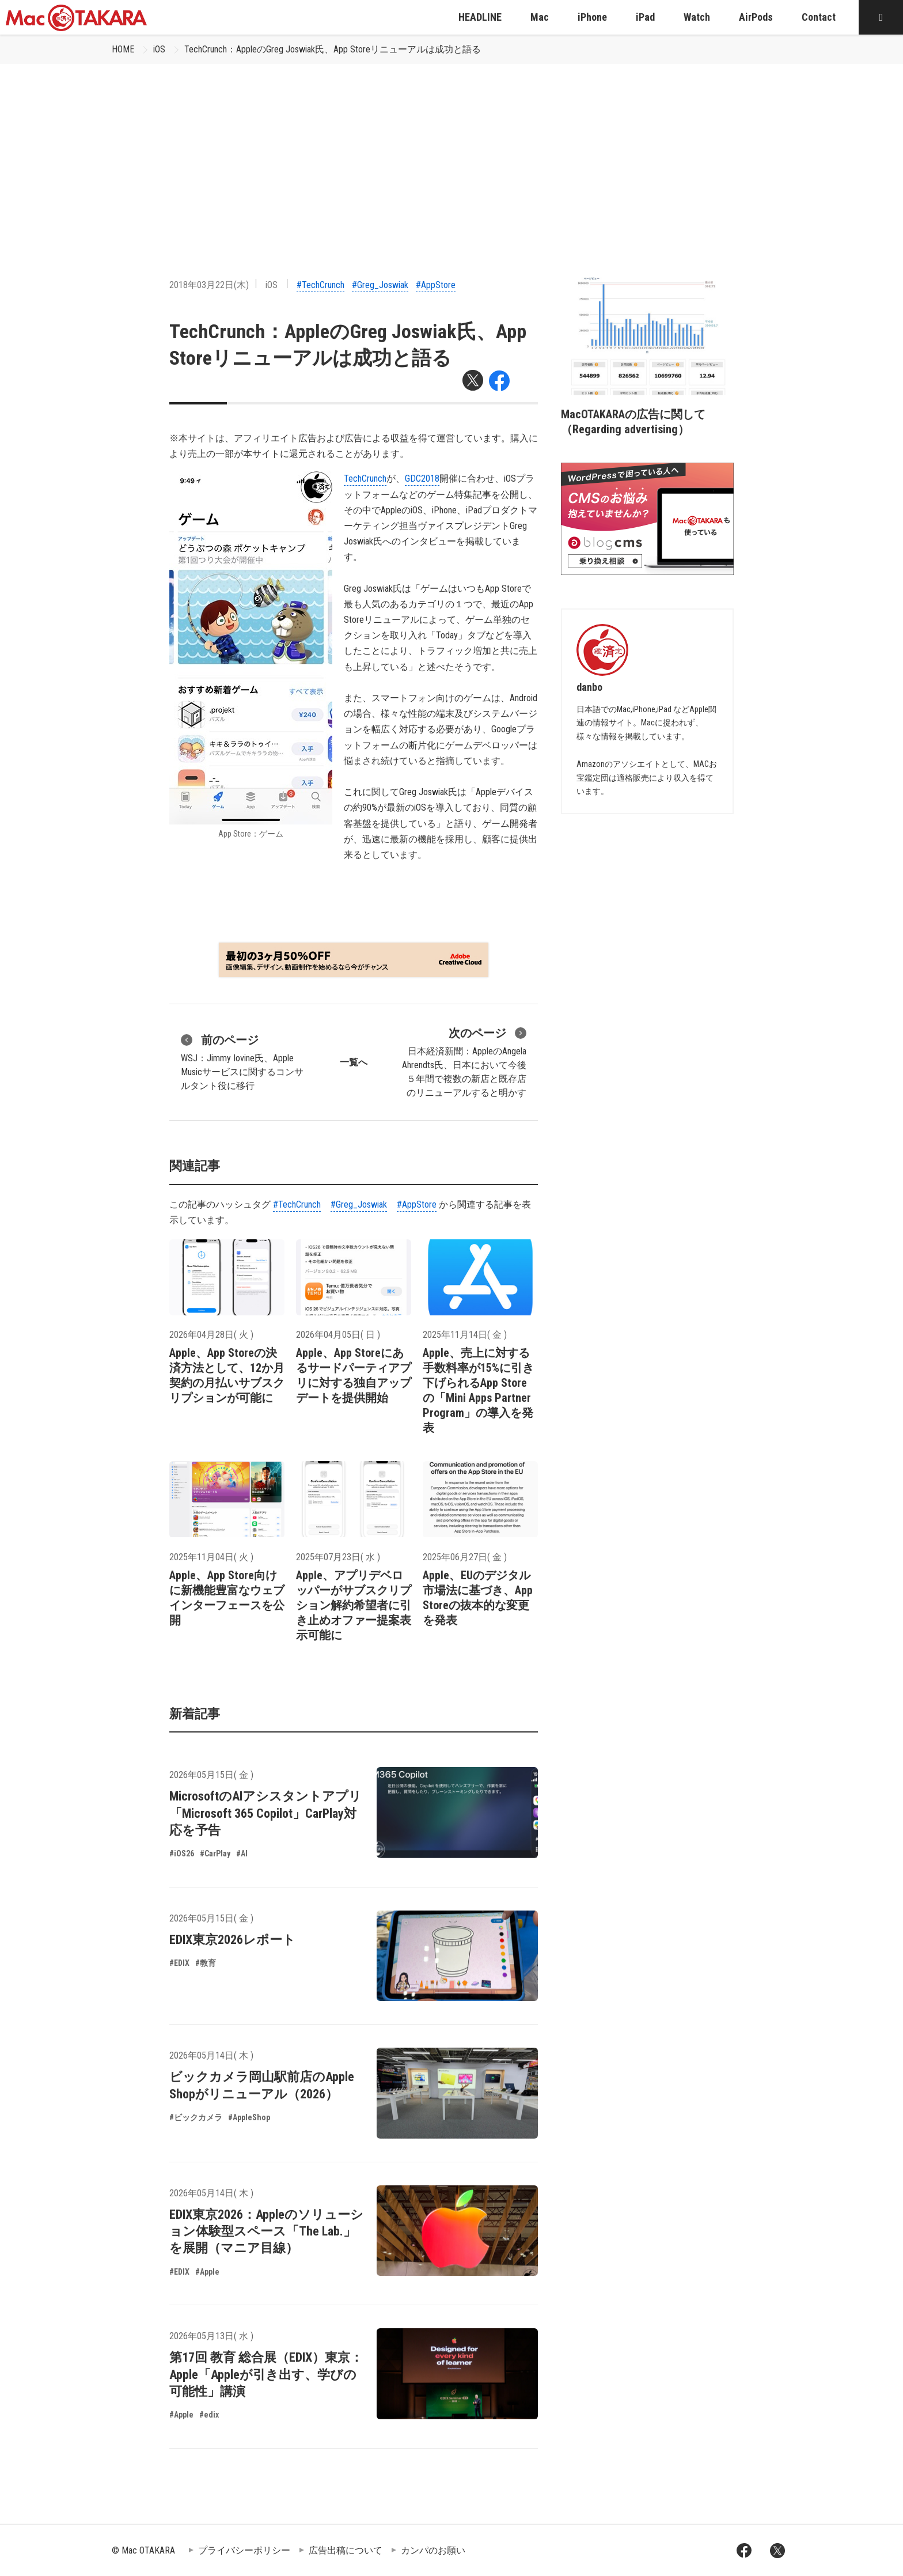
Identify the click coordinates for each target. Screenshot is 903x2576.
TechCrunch (365, 478)
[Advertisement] (451, 150)
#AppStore (436, 284)
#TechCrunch (320, 284)
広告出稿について (345, 2550)
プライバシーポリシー (244, 2550)
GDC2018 (422, 478)
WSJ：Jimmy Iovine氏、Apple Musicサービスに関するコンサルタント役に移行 (242, 1061)
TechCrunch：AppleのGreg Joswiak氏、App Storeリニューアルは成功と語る (332, 49)
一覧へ (353, 1062)
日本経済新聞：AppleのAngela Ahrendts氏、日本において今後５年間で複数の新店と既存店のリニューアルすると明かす (464, 1061)
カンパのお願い (433, 2550)
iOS (159, 49)
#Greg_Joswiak (380, 284)
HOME (123, 49)
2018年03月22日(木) (209, 284)
